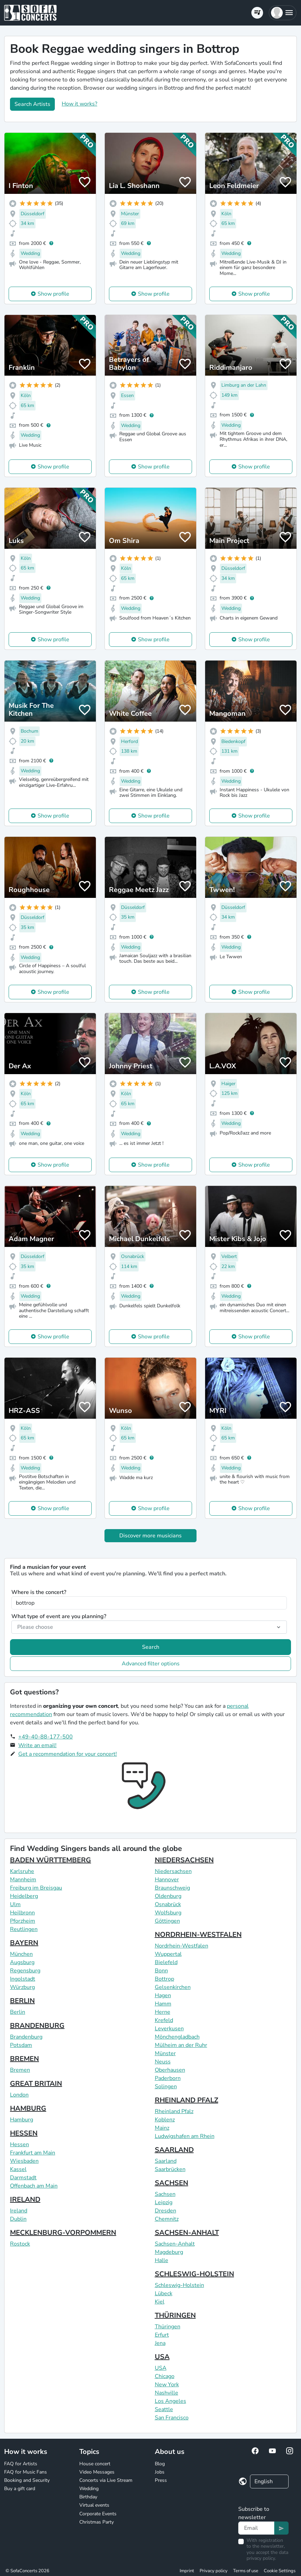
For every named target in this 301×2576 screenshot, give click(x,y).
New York (167, 2384)
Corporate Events (98, 2513)
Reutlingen (24, 1929)
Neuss (163, 2061)
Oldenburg (168, 1896)
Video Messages (96, 2472)
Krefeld (164, 2020)
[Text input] (256, 2528)
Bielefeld (166, 1962)
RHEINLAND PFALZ (186, 2100)
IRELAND (25, 2199)
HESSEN (24, 2133)
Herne (162, 2012)
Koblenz (165, 2119)
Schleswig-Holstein (179, 2285)
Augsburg (22, 1962)
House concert (94, 2463)
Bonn (161, 1970)
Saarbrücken (170, 2169)
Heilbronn (22, 1912)
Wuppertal (168, 1954)
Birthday (88, 2497)
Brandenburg (26, 2037)
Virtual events (94, 2505)
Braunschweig (172, 1888)
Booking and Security (27, 2480)
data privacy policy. (267, 2555)
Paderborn (168, 2078)
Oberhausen (170, 2070)
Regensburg (25, 1970)
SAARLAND (174, 2149)
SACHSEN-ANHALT (187, 2232)
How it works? (79, 104)
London (19, 2095)
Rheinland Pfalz (174, 2111)
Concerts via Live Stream (105, 2480)
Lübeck (163, 2293)
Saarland (166, 2161)
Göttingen (167, 1921)
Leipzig (163, 2202)
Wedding (89, 2488)
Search (150, 1647)
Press (161, 2480)
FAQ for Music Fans (25, 2472)
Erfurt (162, 2335)
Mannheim (23, 1879)
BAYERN (24, 1943)
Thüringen (167, 2326)
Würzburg (22, 1987)
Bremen (20, 2070)
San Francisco (172, 2417)
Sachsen (165, 2194)
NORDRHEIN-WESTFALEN (198, 1934)
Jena (160, 2343)
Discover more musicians (150, 1535)
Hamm (163, 2004)
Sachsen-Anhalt (175, 2244)
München (21, 1954)
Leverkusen (169, 2028)
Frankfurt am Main (32, 2153)
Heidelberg (24, 1896)
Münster (165, 2053)
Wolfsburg (168, 1912)
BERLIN (22, 2000)
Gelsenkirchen (173, 1987)
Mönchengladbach (177, 2037)
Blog (160, 2463)
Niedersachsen (173, 1871)
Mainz (162, 2128)
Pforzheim (22, 1921)
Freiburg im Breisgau (36, 1888)
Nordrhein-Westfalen (181, 1946)
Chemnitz (167, 2219)
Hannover (167, 1879)
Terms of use (245, 2571)
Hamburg (21, 2119)
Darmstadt (23, 2177)
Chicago (164, 2376)
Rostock (20, 2244)
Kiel (159, 2302)
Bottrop (164, 1979)
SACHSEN (171, 2183)
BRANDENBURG (37, 2025)
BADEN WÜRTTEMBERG (50, 1860)
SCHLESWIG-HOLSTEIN (194, 2274)
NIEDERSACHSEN (184, 1860)
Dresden (165, 2211)
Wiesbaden (24, 2161)
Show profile (53, 294)
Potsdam (21, 2045)
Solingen (166, 2086)
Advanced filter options (151, 1663)
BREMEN (24, 2058)
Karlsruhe (22, 1871)
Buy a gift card (19, 2488)
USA (162, 2356)
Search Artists (32, 104)
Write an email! (37, 1745)
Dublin (18, 2219)
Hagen (163, 1995)
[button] (283, 12)
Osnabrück (168, 1904)
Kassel (18, 2169)
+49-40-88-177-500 (45, 1737)
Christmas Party (96, 2522)
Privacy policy (214, 2571)
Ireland (18, 2211)
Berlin (17, 2012)
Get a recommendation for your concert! (67, 1754)
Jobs (159, 2472)
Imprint (187, 2571)
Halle (161, 2260)
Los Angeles (170, 2401)
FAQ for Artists (20, 2463)
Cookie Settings (279, 2571)
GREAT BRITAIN (36, 2083)
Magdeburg (169, 2252)
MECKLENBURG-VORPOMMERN (63, 2232)
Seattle (164, 2409)
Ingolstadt (22, 1979)
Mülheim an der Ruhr (181, 2045)
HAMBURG (28, 2108)
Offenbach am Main (34, 2186)
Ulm (15, 1904)
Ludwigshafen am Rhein (184, 2136)
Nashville (166, 2393)
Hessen (19, 2144)
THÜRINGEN (175, 2315)
